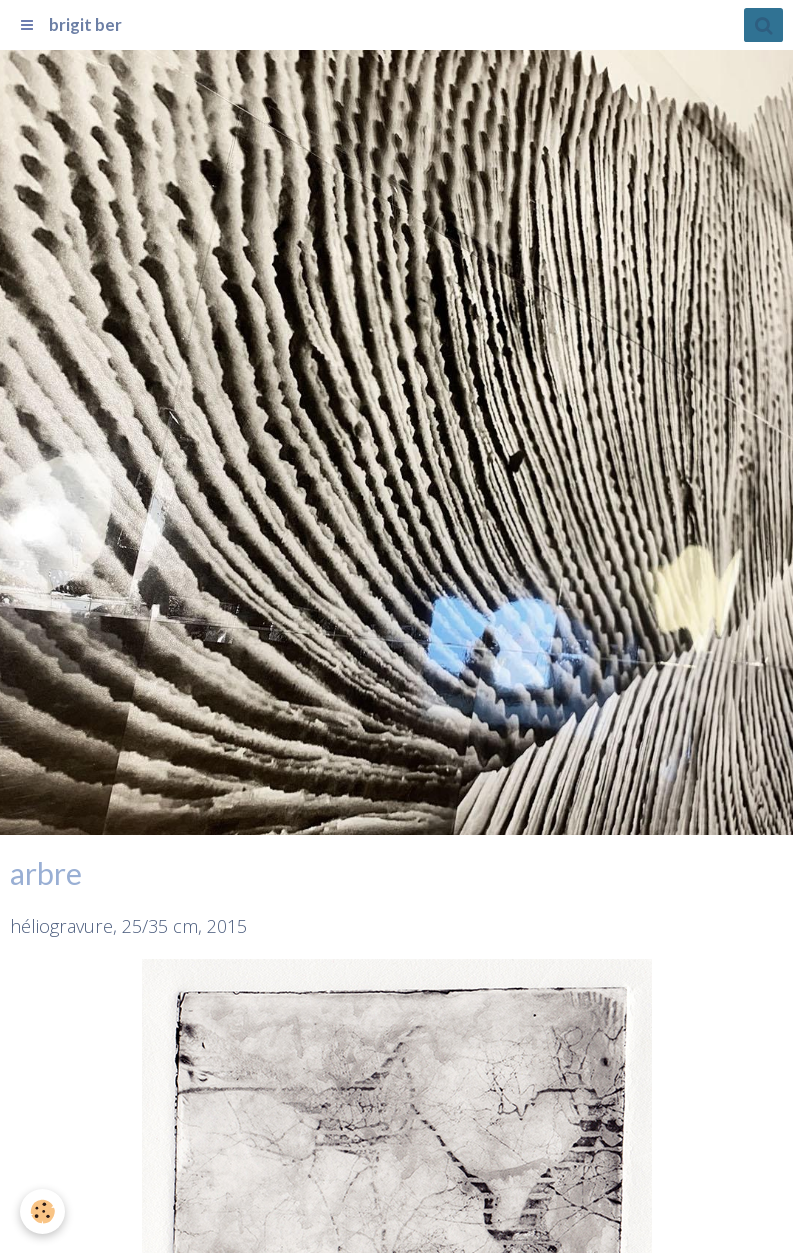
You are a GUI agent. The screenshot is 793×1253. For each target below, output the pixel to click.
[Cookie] (42, 1211)
